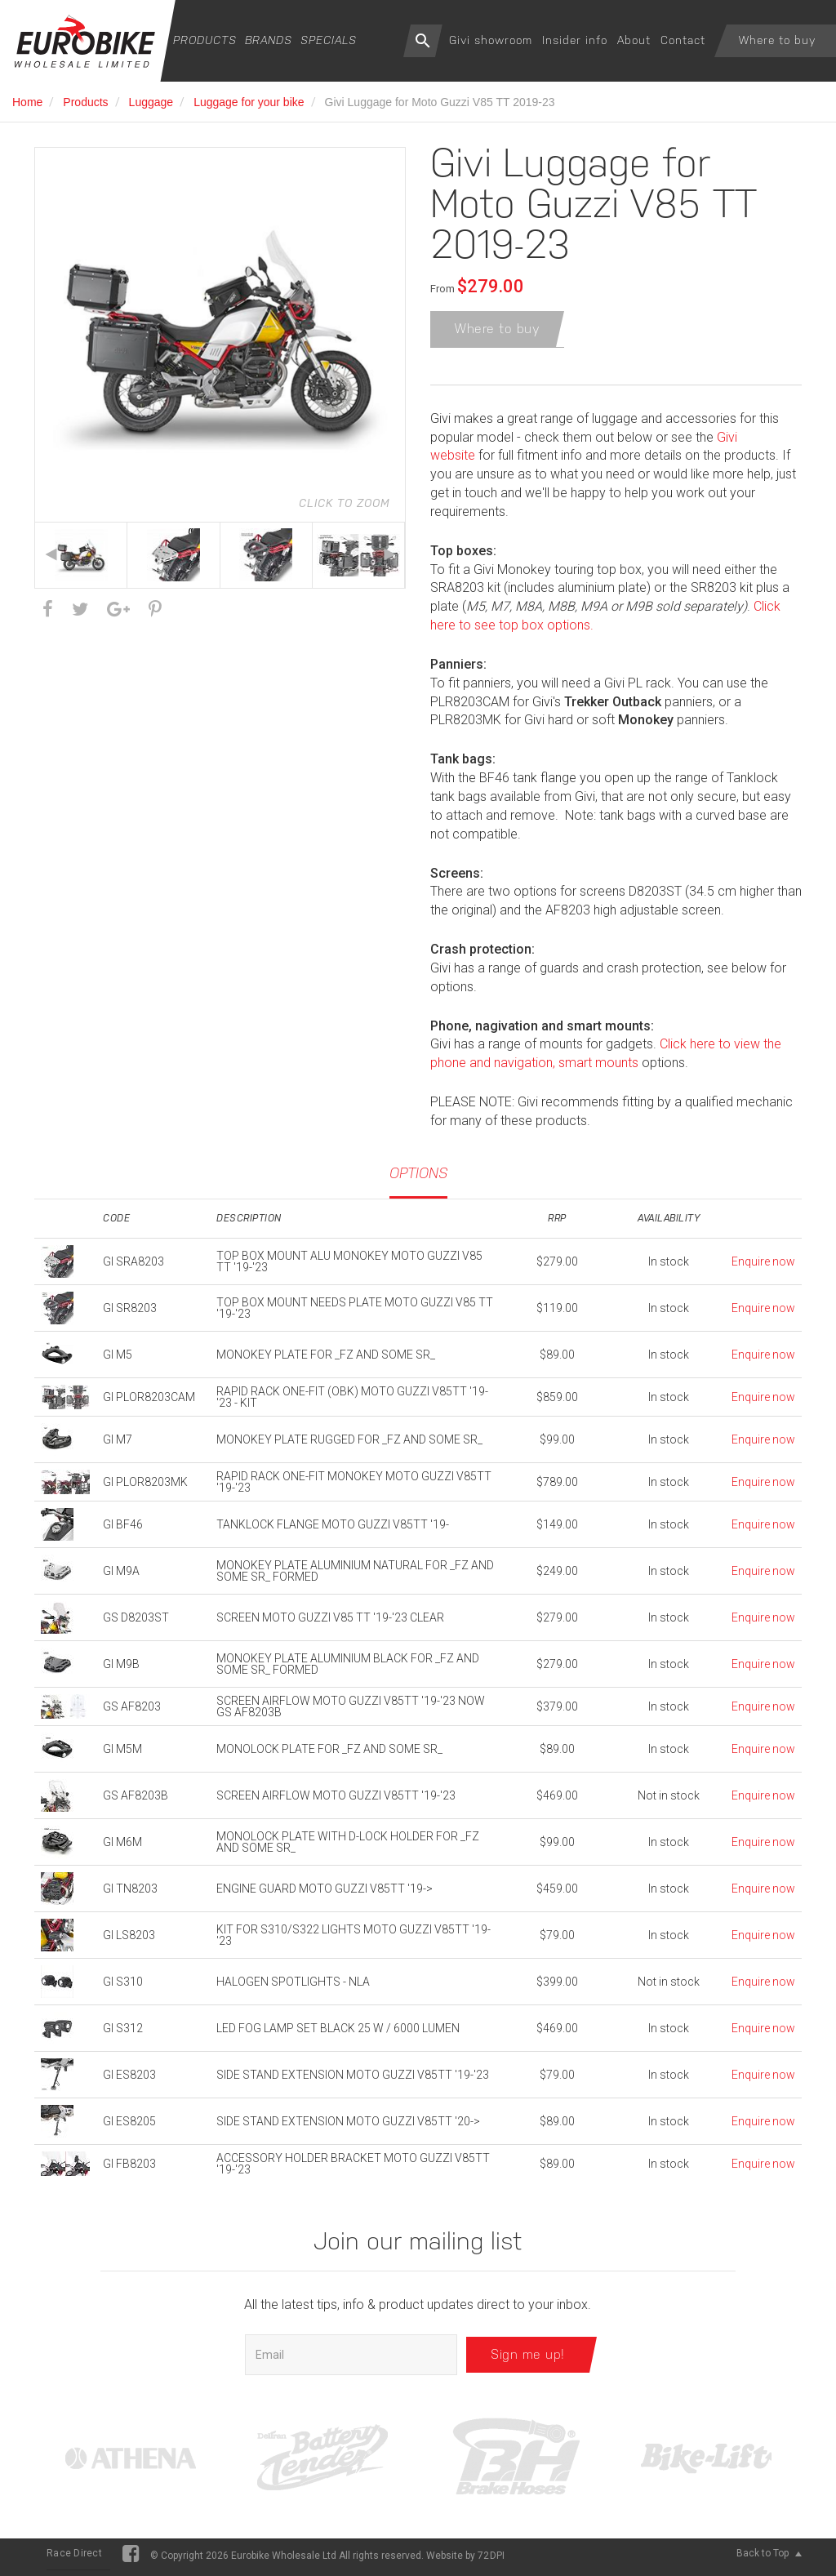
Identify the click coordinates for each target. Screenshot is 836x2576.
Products (205, 40)
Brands (268, 40)
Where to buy (777, 40)
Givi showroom (490, 40)
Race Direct (74, 2558)
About (634, 40)
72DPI (491, 2559)
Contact (682, 40)
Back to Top (769, 2558)
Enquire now (763, 1265)
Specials (328, 40)
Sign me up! (528, 2359)
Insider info (574, 40)
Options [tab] (418, 1177)
